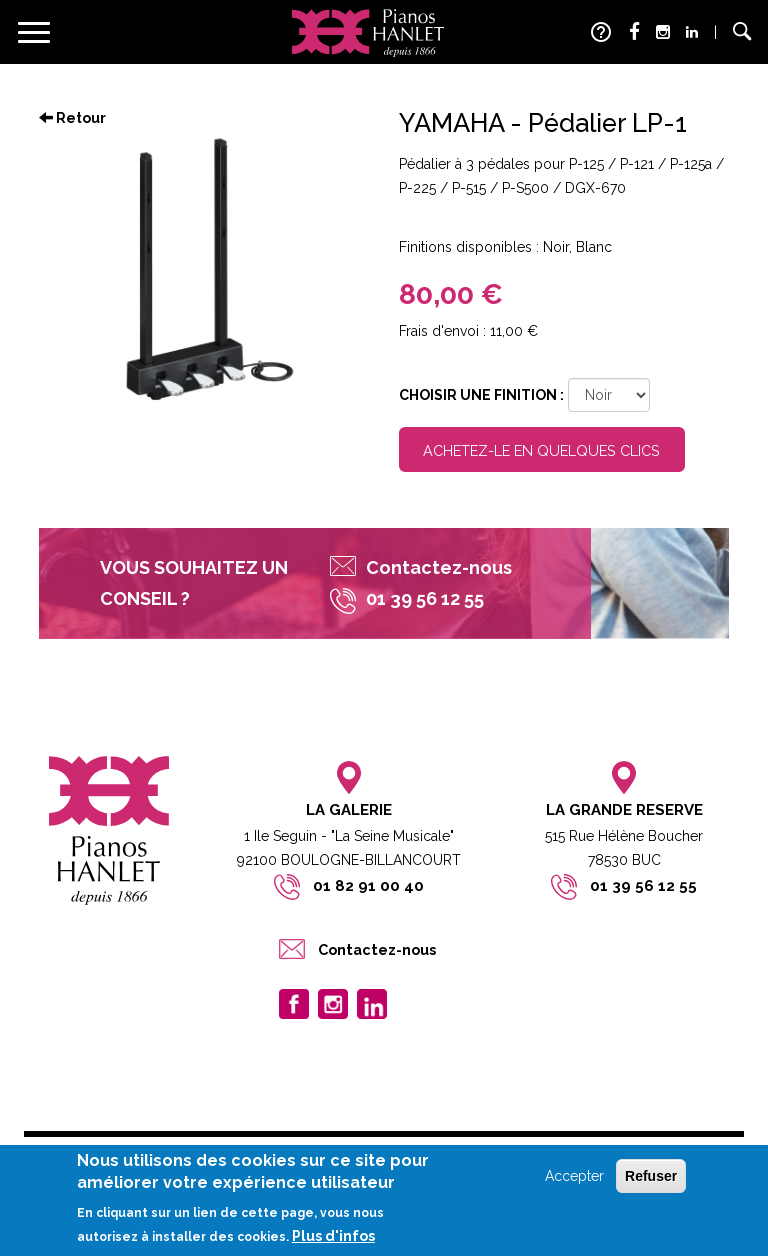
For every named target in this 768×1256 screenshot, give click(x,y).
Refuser (651, 1176)
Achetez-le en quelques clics (541, 450)
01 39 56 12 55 (643, 886)
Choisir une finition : (481, 395)
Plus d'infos (333, 1236)
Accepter (574, 1176)
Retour (72, 118)
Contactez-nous (439, 567)
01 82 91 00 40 (368, 886)
